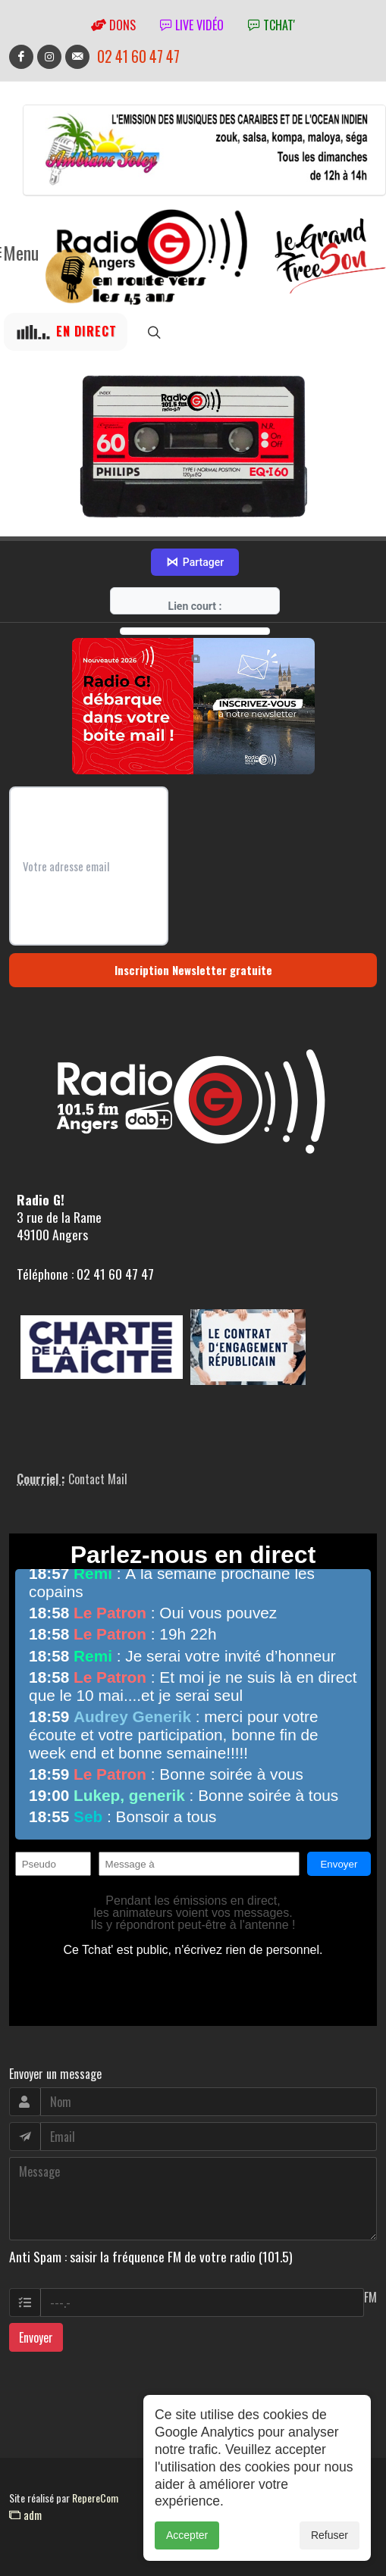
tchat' (271, 25)
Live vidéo (192, 25)
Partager (195, 562)
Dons (113, 25)
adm (25, 2514)
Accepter (187, 2549)
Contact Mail (97, 1479)
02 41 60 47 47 (138, 56)
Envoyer (36, 2337)
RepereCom (95, 2498)
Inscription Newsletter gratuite (193, 969)
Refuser (329, 2549)
